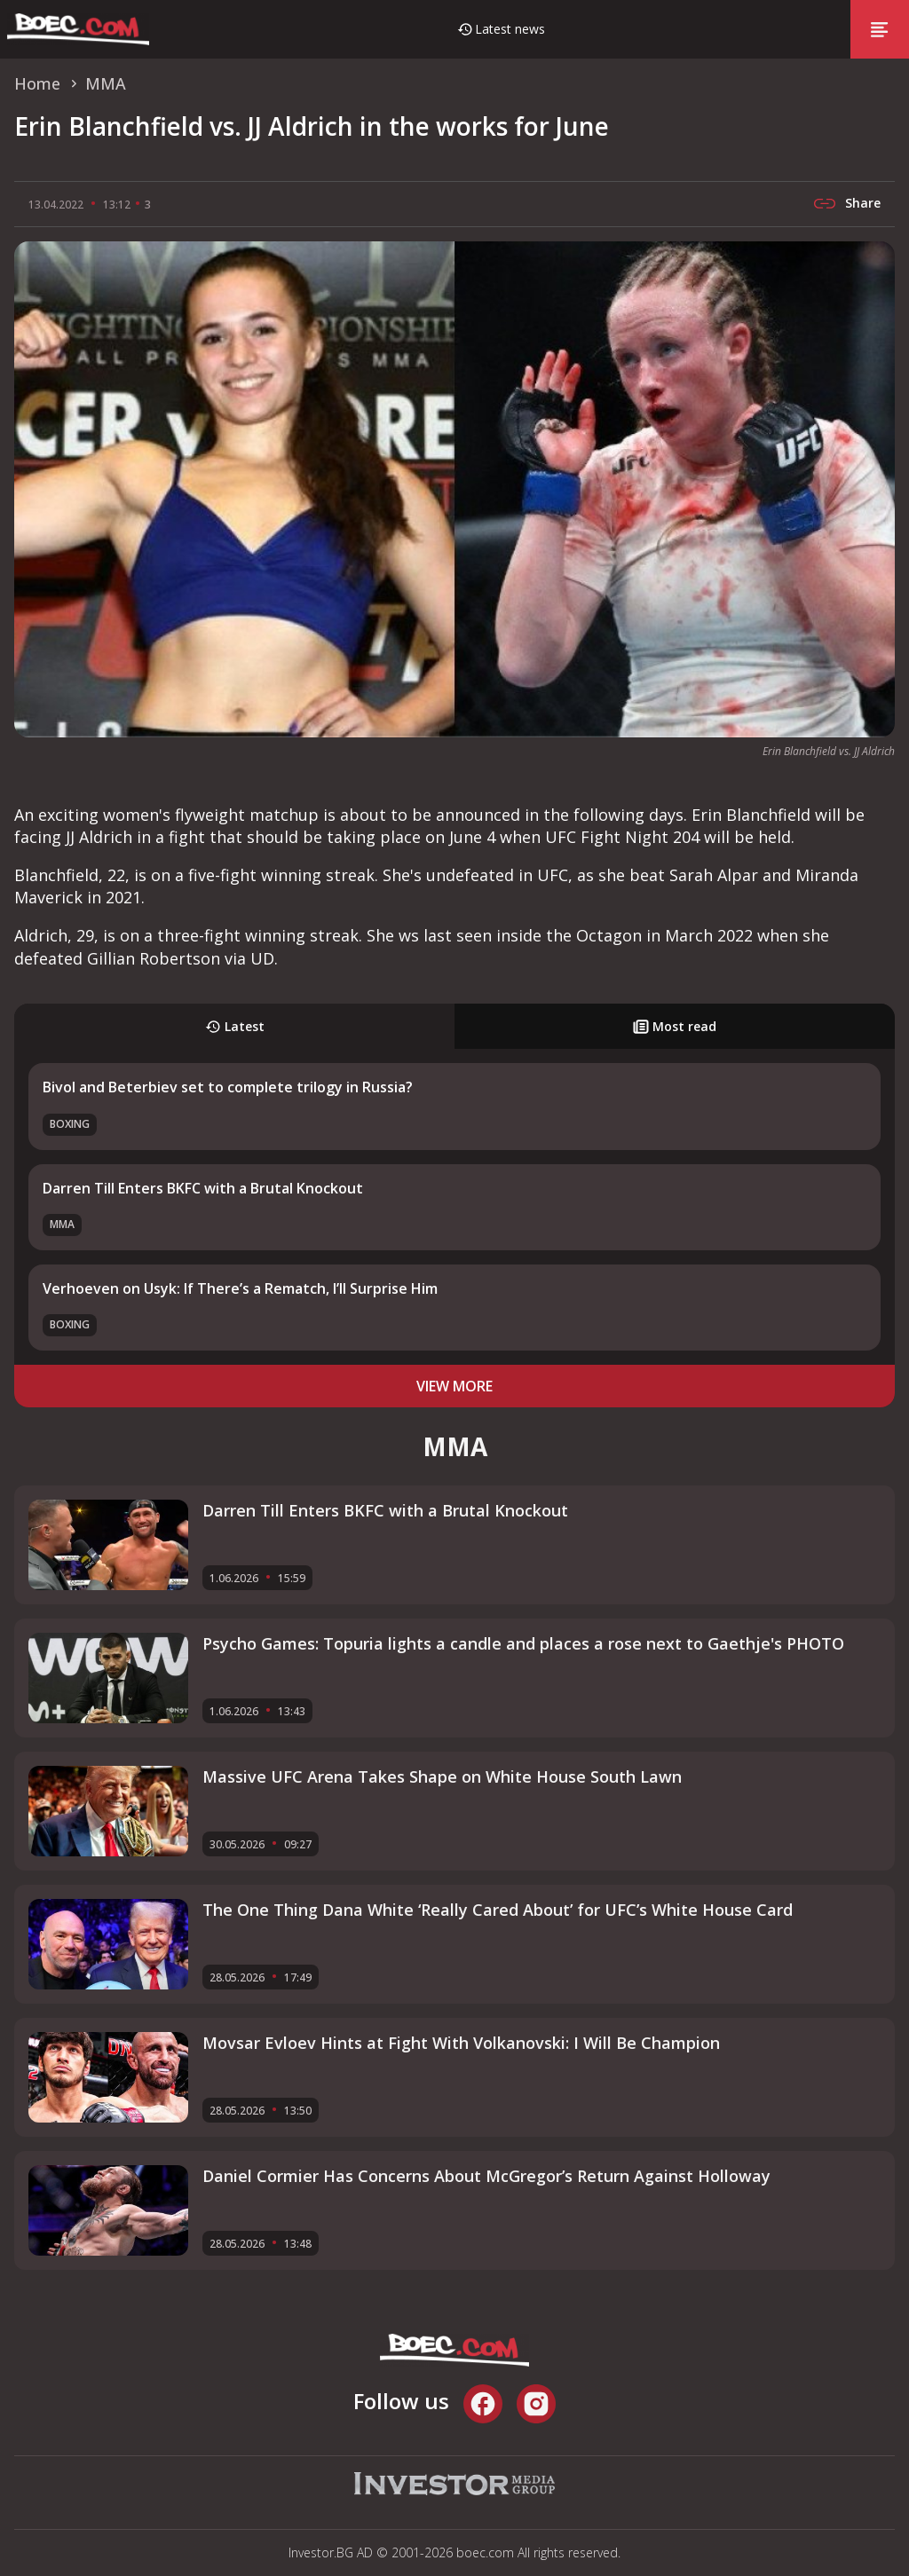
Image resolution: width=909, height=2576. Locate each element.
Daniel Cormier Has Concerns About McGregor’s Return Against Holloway (486, 2175)
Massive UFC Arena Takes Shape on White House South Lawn (442, 1776)
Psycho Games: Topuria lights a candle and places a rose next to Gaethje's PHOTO (523, 1643)
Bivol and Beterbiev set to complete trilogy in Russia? (228, 1087)
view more (454, 1386)
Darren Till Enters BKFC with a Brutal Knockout (203, 1188)
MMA (62, 1224)
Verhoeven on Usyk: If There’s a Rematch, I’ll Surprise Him (240, 1288)
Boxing (70, 1123)
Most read (674, 1026)
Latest (235, 1026)
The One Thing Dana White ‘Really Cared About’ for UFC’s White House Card (497, 1909)
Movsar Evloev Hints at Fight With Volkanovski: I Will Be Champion (461, 2042)
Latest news (510, 28)
